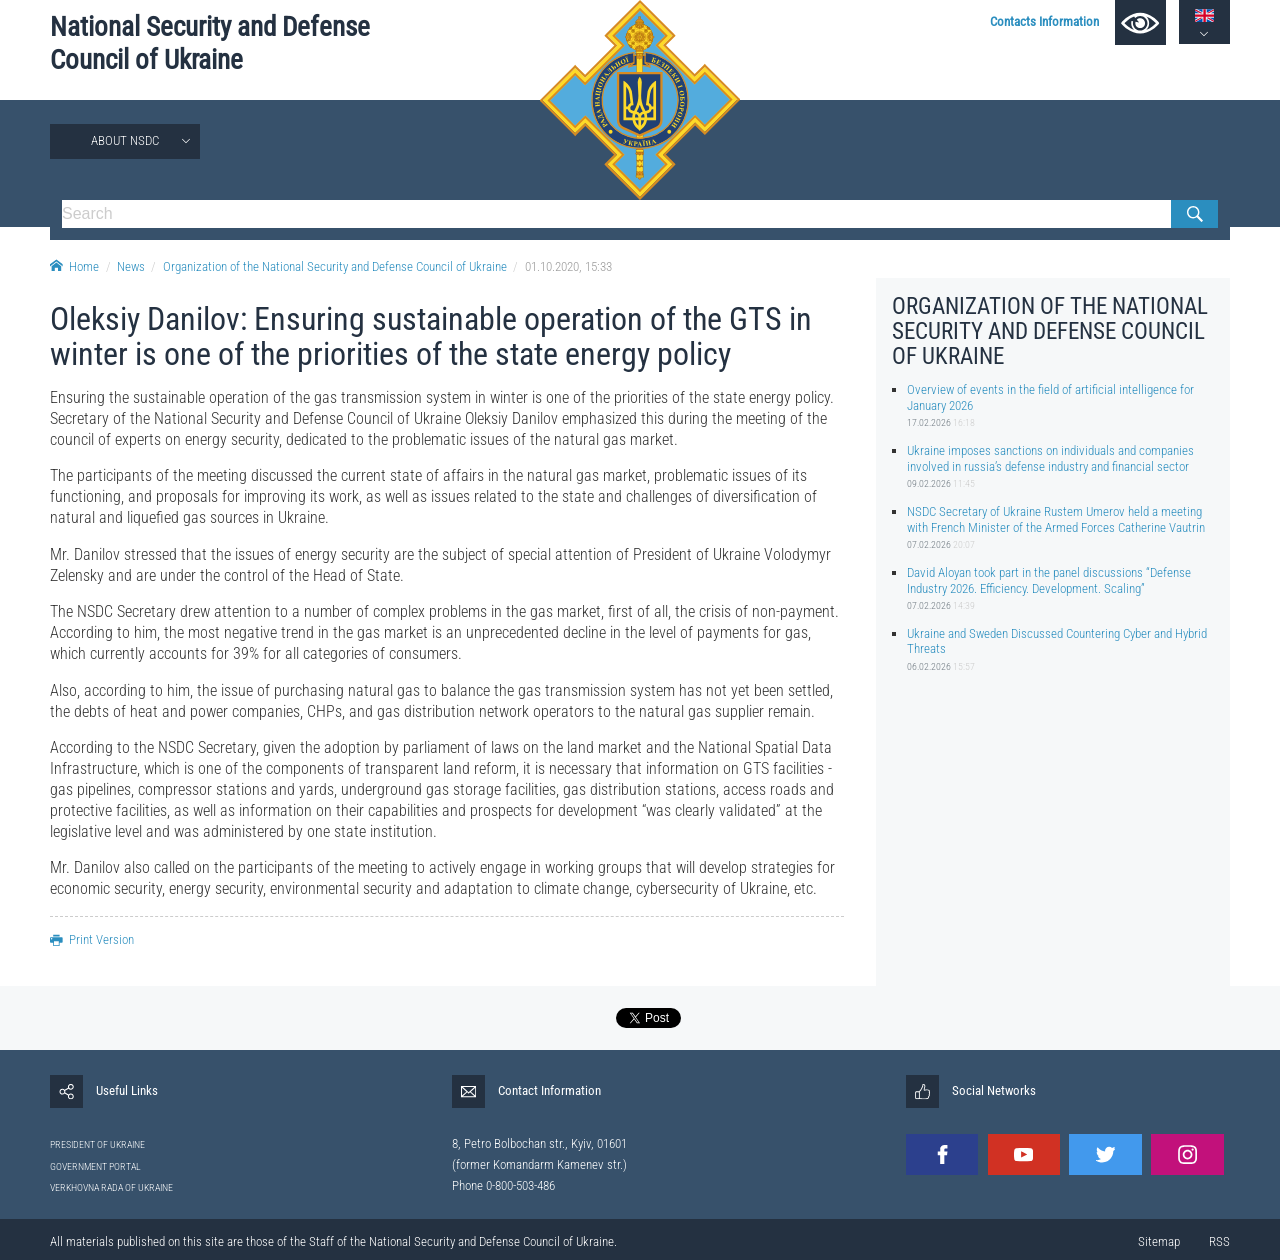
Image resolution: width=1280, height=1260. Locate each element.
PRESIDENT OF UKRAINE (97, 1144)
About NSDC (125, 140)
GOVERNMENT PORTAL (95, 1166)
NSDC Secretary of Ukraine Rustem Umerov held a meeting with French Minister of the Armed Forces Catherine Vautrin (1056, 519)
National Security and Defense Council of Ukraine (210, 43)
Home (74, 266)
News (131, 266)
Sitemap (1159, 1241)
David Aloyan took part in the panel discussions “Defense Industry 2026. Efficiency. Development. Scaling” (1049, 580)
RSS (1219, 1241)
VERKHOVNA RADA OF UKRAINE (111, 1187)
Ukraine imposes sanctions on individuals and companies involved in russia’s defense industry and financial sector (1050, 458)
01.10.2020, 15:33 (568, 266)
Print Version (92, 939)
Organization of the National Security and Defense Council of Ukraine (335, 266)
